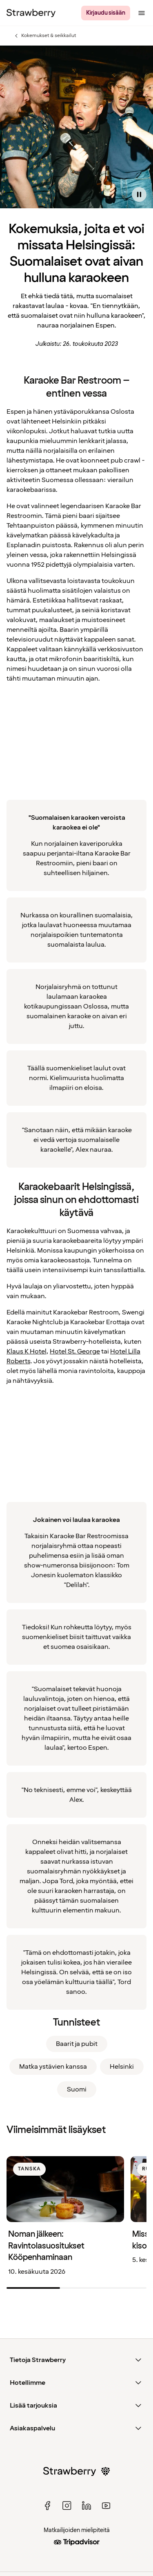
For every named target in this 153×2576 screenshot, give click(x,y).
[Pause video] (139, 194)
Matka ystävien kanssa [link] (53, 2066)
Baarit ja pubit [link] (77, 2043)
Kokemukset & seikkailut (44, 36)
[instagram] (67, 2506)
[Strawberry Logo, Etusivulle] (31, 13)
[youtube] (106, 2506)
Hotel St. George (75, 1351)
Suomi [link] (76, 2089)
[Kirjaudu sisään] (105, 13)
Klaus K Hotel (26, 1351)
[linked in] (86, 2506)
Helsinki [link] (122, 2066)
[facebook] (47, 2506)
